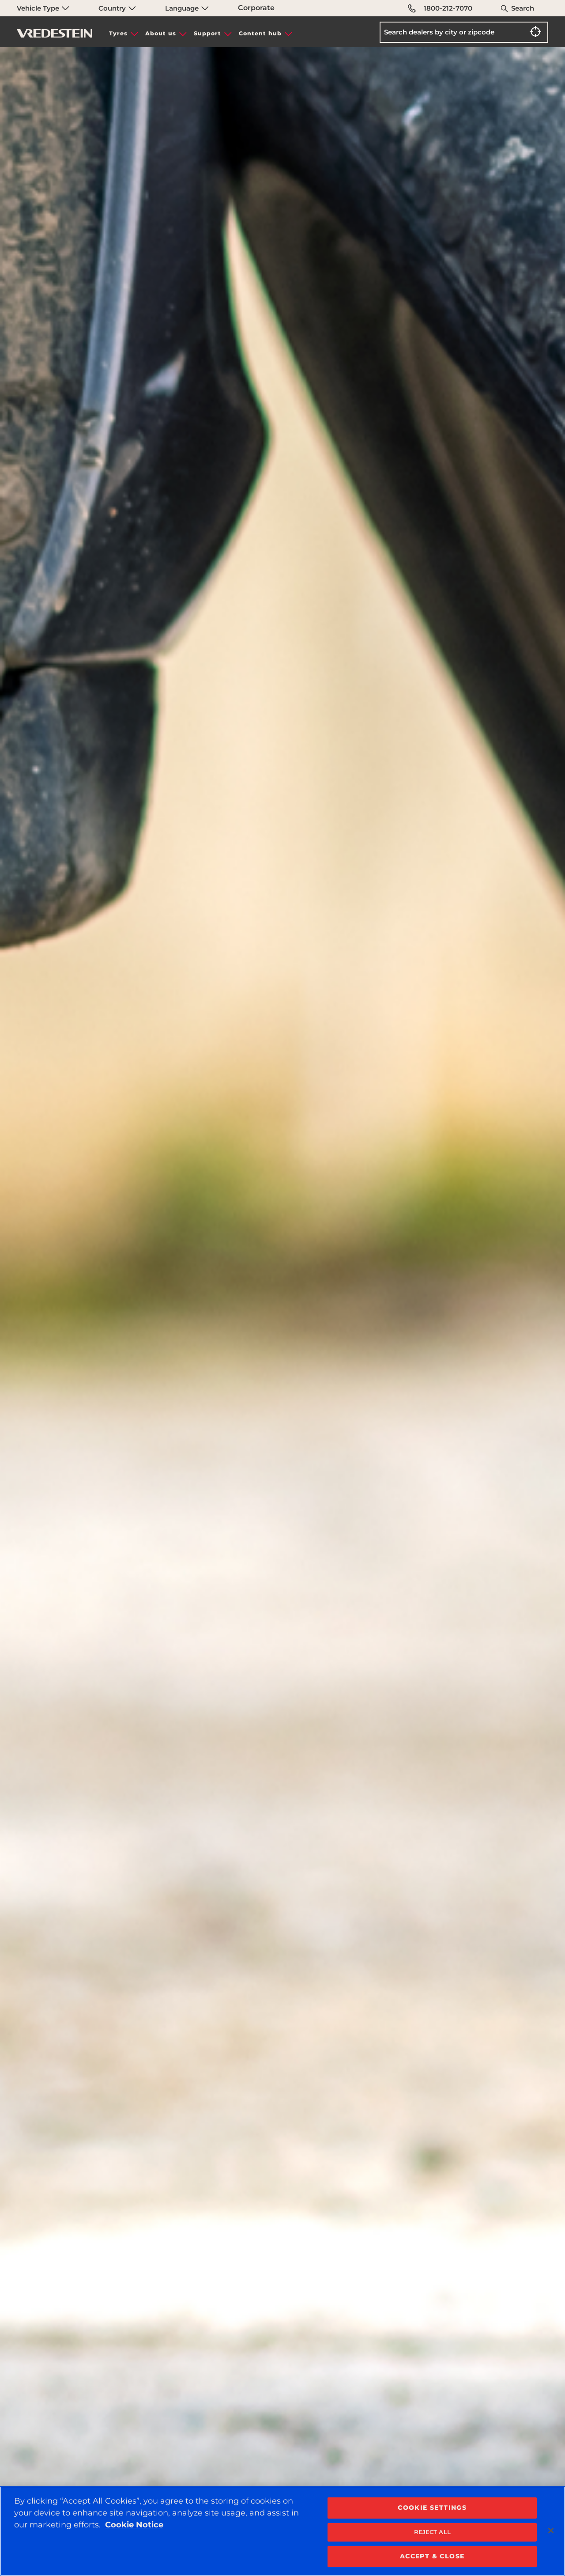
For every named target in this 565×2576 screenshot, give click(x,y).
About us (160, 33)
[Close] (551, 2530)
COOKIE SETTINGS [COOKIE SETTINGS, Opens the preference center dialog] (432, 2508)
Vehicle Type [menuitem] (43, 8)
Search (522, 8)
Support (207, 33)
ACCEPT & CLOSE (432, 2556)
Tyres (118, 33)
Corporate (256, 8)
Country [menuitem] (117, 8)
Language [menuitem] (187, 8)
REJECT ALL (432, 2531)
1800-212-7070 (440, 8)
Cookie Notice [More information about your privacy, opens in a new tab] (134, 2525)
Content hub (260, 33)
